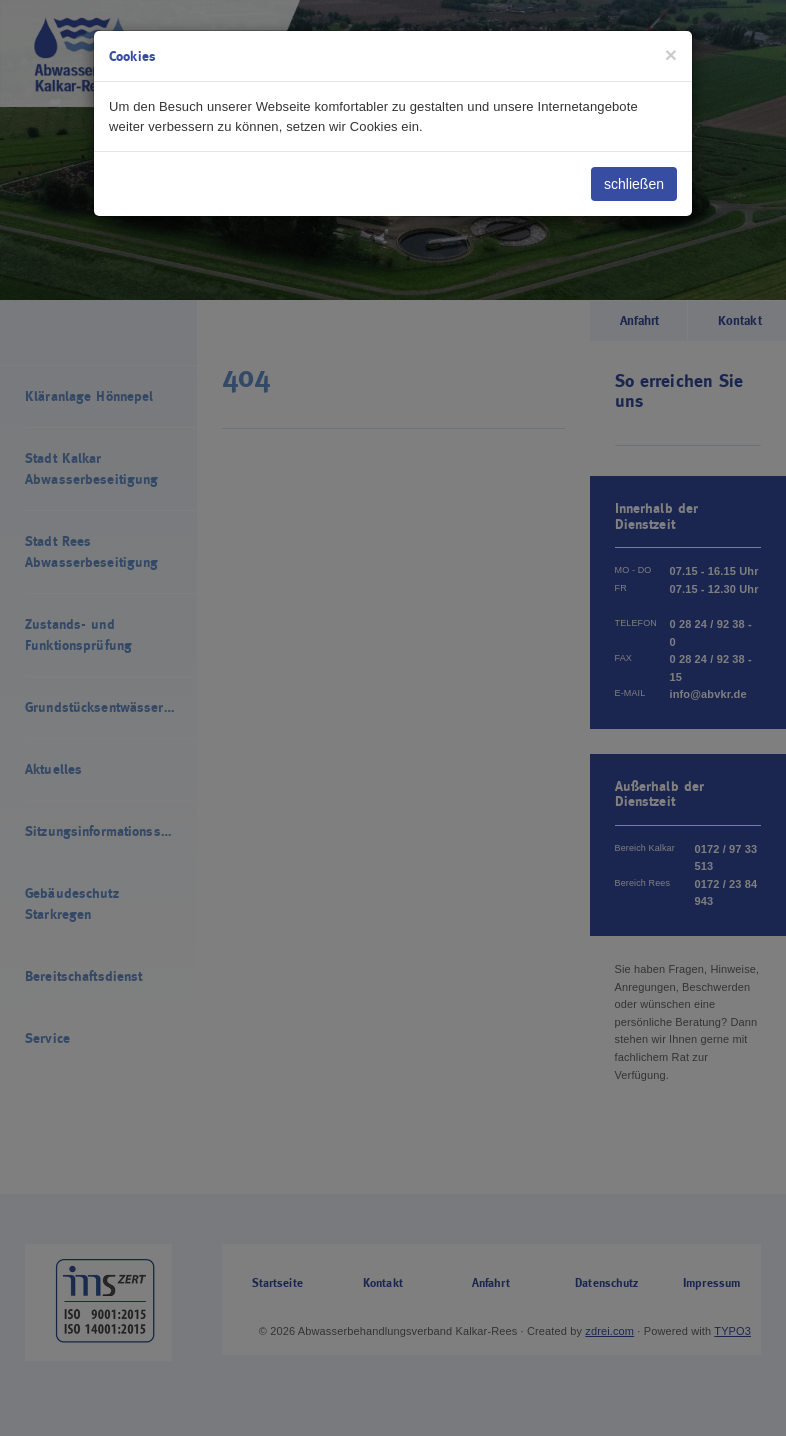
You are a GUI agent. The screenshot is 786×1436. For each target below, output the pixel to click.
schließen (634, 184)
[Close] (671, 54)
